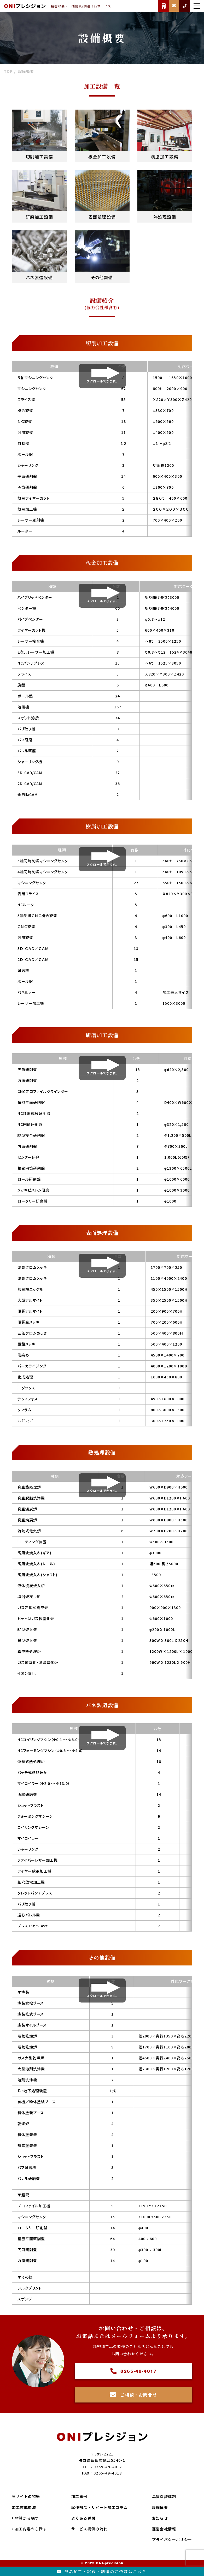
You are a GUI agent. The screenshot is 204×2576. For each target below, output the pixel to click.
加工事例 (79, 2496)
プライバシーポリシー (172, 2539)
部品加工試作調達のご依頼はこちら (102, 2571)
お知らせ (160, 2518)
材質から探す (25, 2518)
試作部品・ (99, 2507)
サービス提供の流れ (89, 2529)
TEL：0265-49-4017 (102, 2466)
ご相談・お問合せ (133, 2395)
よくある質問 (83, 2518)
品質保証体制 (164, 2496)
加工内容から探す (29, 2529)
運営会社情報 (164, 2529)
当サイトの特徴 (26, 2496)
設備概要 (160, 2507)
